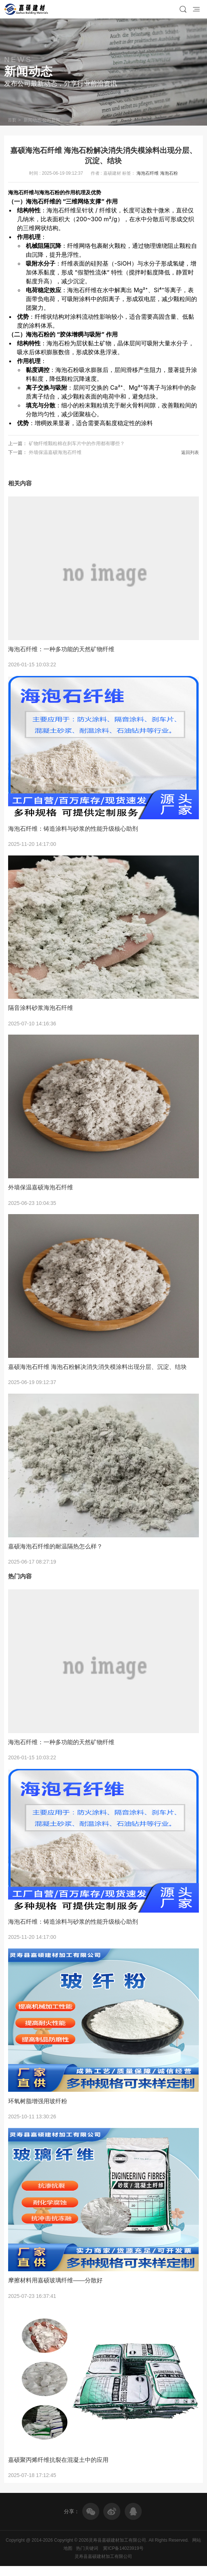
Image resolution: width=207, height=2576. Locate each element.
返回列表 (190, 452)
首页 (12, 120)
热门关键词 (87, 2558)
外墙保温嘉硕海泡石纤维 (55, 452)
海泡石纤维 (148, 173)
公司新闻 (54, 120)
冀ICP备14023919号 (123, 2558)
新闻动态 (34, 120)
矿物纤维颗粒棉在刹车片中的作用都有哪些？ (77, 443)
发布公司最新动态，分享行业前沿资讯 (60, 83)
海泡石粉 (169, 173)
